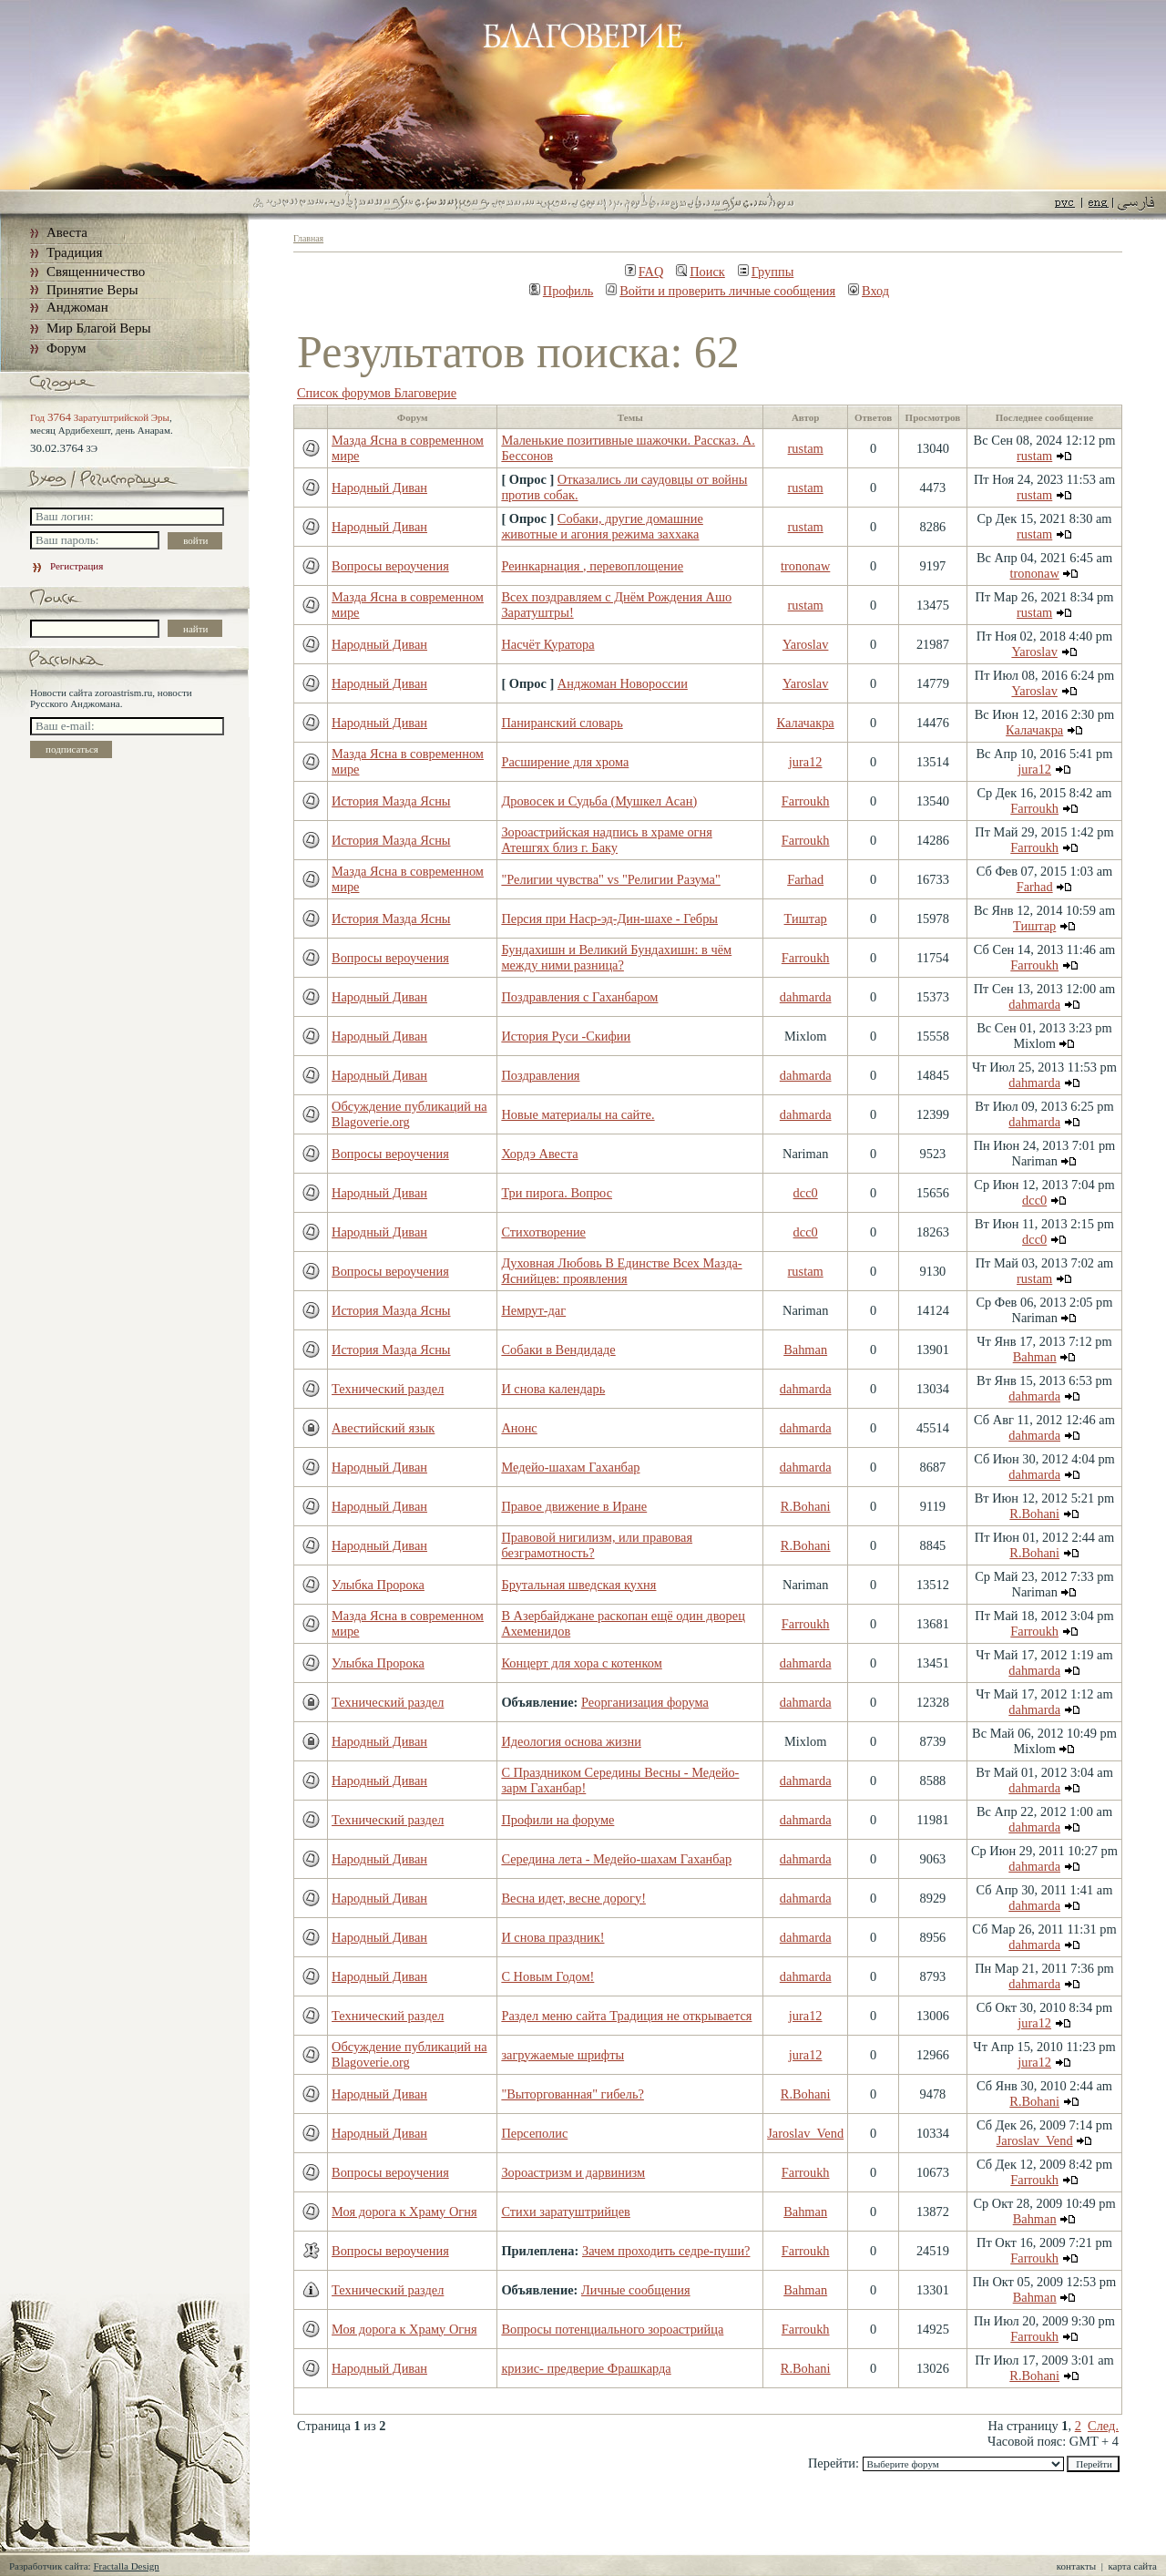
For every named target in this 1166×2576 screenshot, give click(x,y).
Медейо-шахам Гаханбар (570, 1467)
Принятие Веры (92, 289)
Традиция (74, 252)
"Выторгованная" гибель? (572, 2094)
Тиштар (805, 918)
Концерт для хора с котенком (581, 1663)
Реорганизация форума (645, 1702)
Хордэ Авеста (539, 1153)
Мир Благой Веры (98, 328)
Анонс (519, 1428)
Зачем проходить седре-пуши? (666, 2250)
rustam (805, 448)
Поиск (700, 271)
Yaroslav (805, 644)
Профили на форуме (557, 1819)
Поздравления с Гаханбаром (579, 997)
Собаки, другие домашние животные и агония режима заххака (601, 526)
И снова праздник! (552, 1937)
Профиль (561, 290)
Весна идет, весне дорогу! (573, 1898)
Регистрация (66, 565)
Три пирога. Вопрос (556, 1192)
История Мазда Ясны (391, 801)
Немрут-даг (533, 1310)
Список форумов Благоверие (376, 392)
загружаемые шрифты (562, 2054)
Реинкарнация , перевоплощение (592, 566)
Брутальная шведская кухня (578, 1584)
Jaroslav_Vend (805, 2133)
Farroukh (806, 801)
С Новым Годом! (547, 1976)
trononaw (805, 566)
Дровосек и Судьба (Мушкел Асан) (599, 801)
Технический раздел (388, 1388)
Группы (766, 271)
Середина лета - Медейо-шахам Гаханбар (616, 1859)
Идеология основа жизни (570, 1741)
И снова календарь (553, 1388)
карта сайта (1132, 2566)
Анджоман (77, 307)
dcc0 (805, 1192)
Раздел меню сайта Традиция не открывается (626, 2015)
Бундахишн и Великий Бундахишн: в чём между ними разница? (616, 957)
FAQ (644, 271)
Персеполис (534, 2133)
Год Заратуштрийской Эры (99, 417)
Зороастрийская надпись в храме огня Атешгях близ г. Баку (606, 840)
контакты (1076, 2566)
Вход (868, 290)
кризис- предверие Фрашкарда (585, 2368)
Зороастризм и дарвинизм (573, 2172)
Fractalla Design (126, 2566)
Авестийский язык (383, 1428)
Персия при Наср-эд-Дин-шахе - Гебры (609, 918)
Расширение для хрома (565, 761)
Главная (308, 238)
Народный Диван (379, 487)
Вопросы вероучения (390, 566)
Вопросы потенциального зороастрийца (612, 2329)
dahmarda (806, 997)
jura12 (806, 761)
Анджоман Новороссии (622, 683)
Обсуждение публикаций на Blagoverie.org (409, 1114)
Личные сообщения (635, 2290)
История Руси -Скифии (565, 1036)
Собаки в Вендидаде (558, 1349)
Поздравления (540, 1075)
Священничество (95, 271)
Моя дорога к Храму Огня (404, 2211)
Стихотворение (543, 1232)
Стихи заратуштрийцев (565, 2211)
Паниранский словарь (561, 722)
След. (1103, 2425)
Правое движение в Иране (574, 1506)
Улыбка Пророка (378, 1584)
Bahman (805, 1349)
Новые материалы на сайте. (577, 1114)
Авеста (66, 232)
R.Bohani (806, 1506)
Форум (66, 348)
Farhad (805, 879)
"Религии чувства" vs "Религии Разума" (610, 879)
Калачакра (805, 722)
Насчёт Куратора (547, 644)
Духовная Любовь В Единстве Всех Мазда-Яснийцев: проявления (621, 1271)
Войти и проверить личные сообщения (720, 290)
